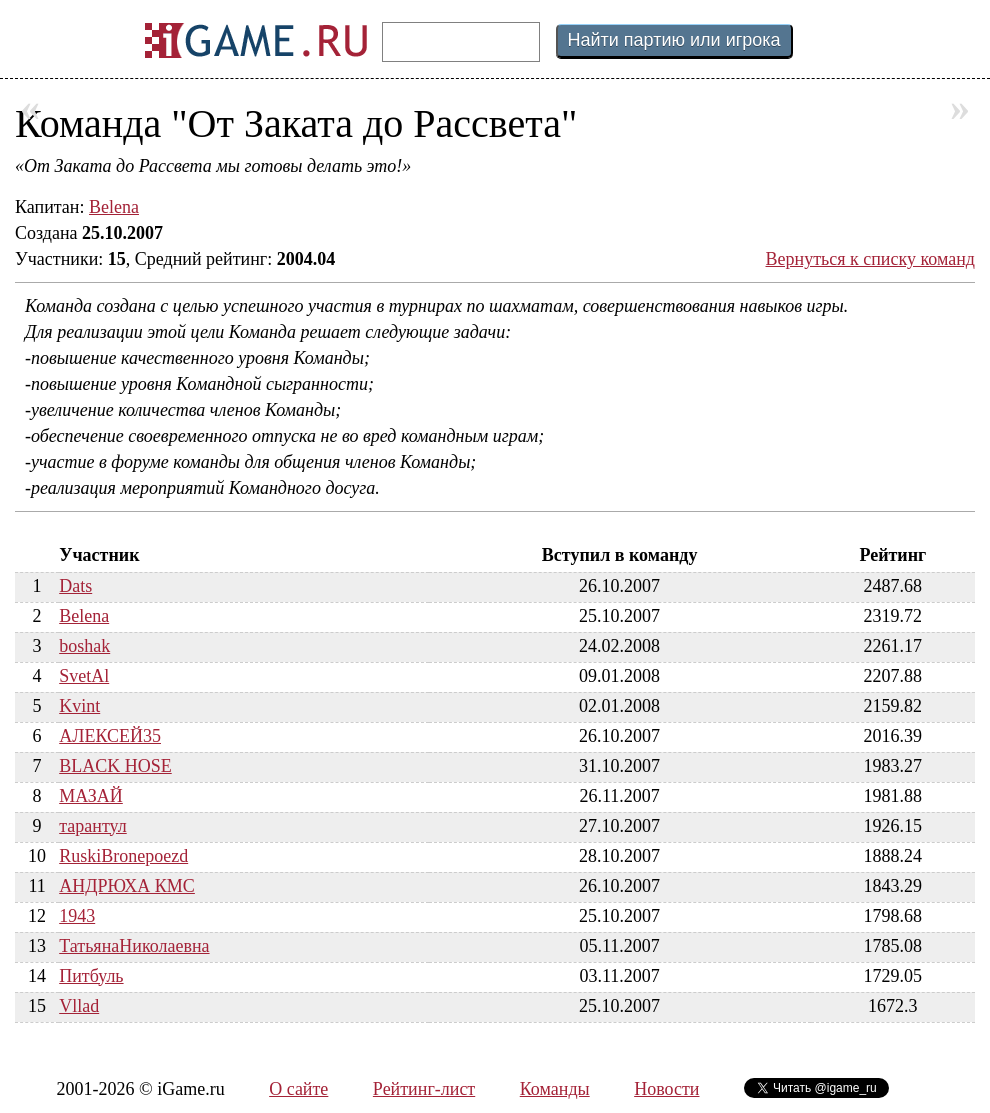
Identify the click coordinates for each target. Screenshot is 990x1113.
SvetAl (84, 676)
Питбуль (91, 976)
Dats (75, 586)
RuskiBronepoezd (123, 856)
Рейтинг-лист (424, 1089)
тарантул (93, 826)
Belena (114, 207)
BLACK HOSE (115, 766)
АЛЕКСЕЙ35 (110, 736)
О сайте (298, 1089)
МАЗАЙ (91, 796)
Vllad (79, 1006)
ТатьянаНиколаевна (134, 946)
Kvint (79, 706)
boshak (84, 646)
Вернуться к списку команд (871, 259)
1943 (77, 916)
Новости (666, 1089)
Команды (555, 1089)
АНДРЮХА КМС (127, 886)
